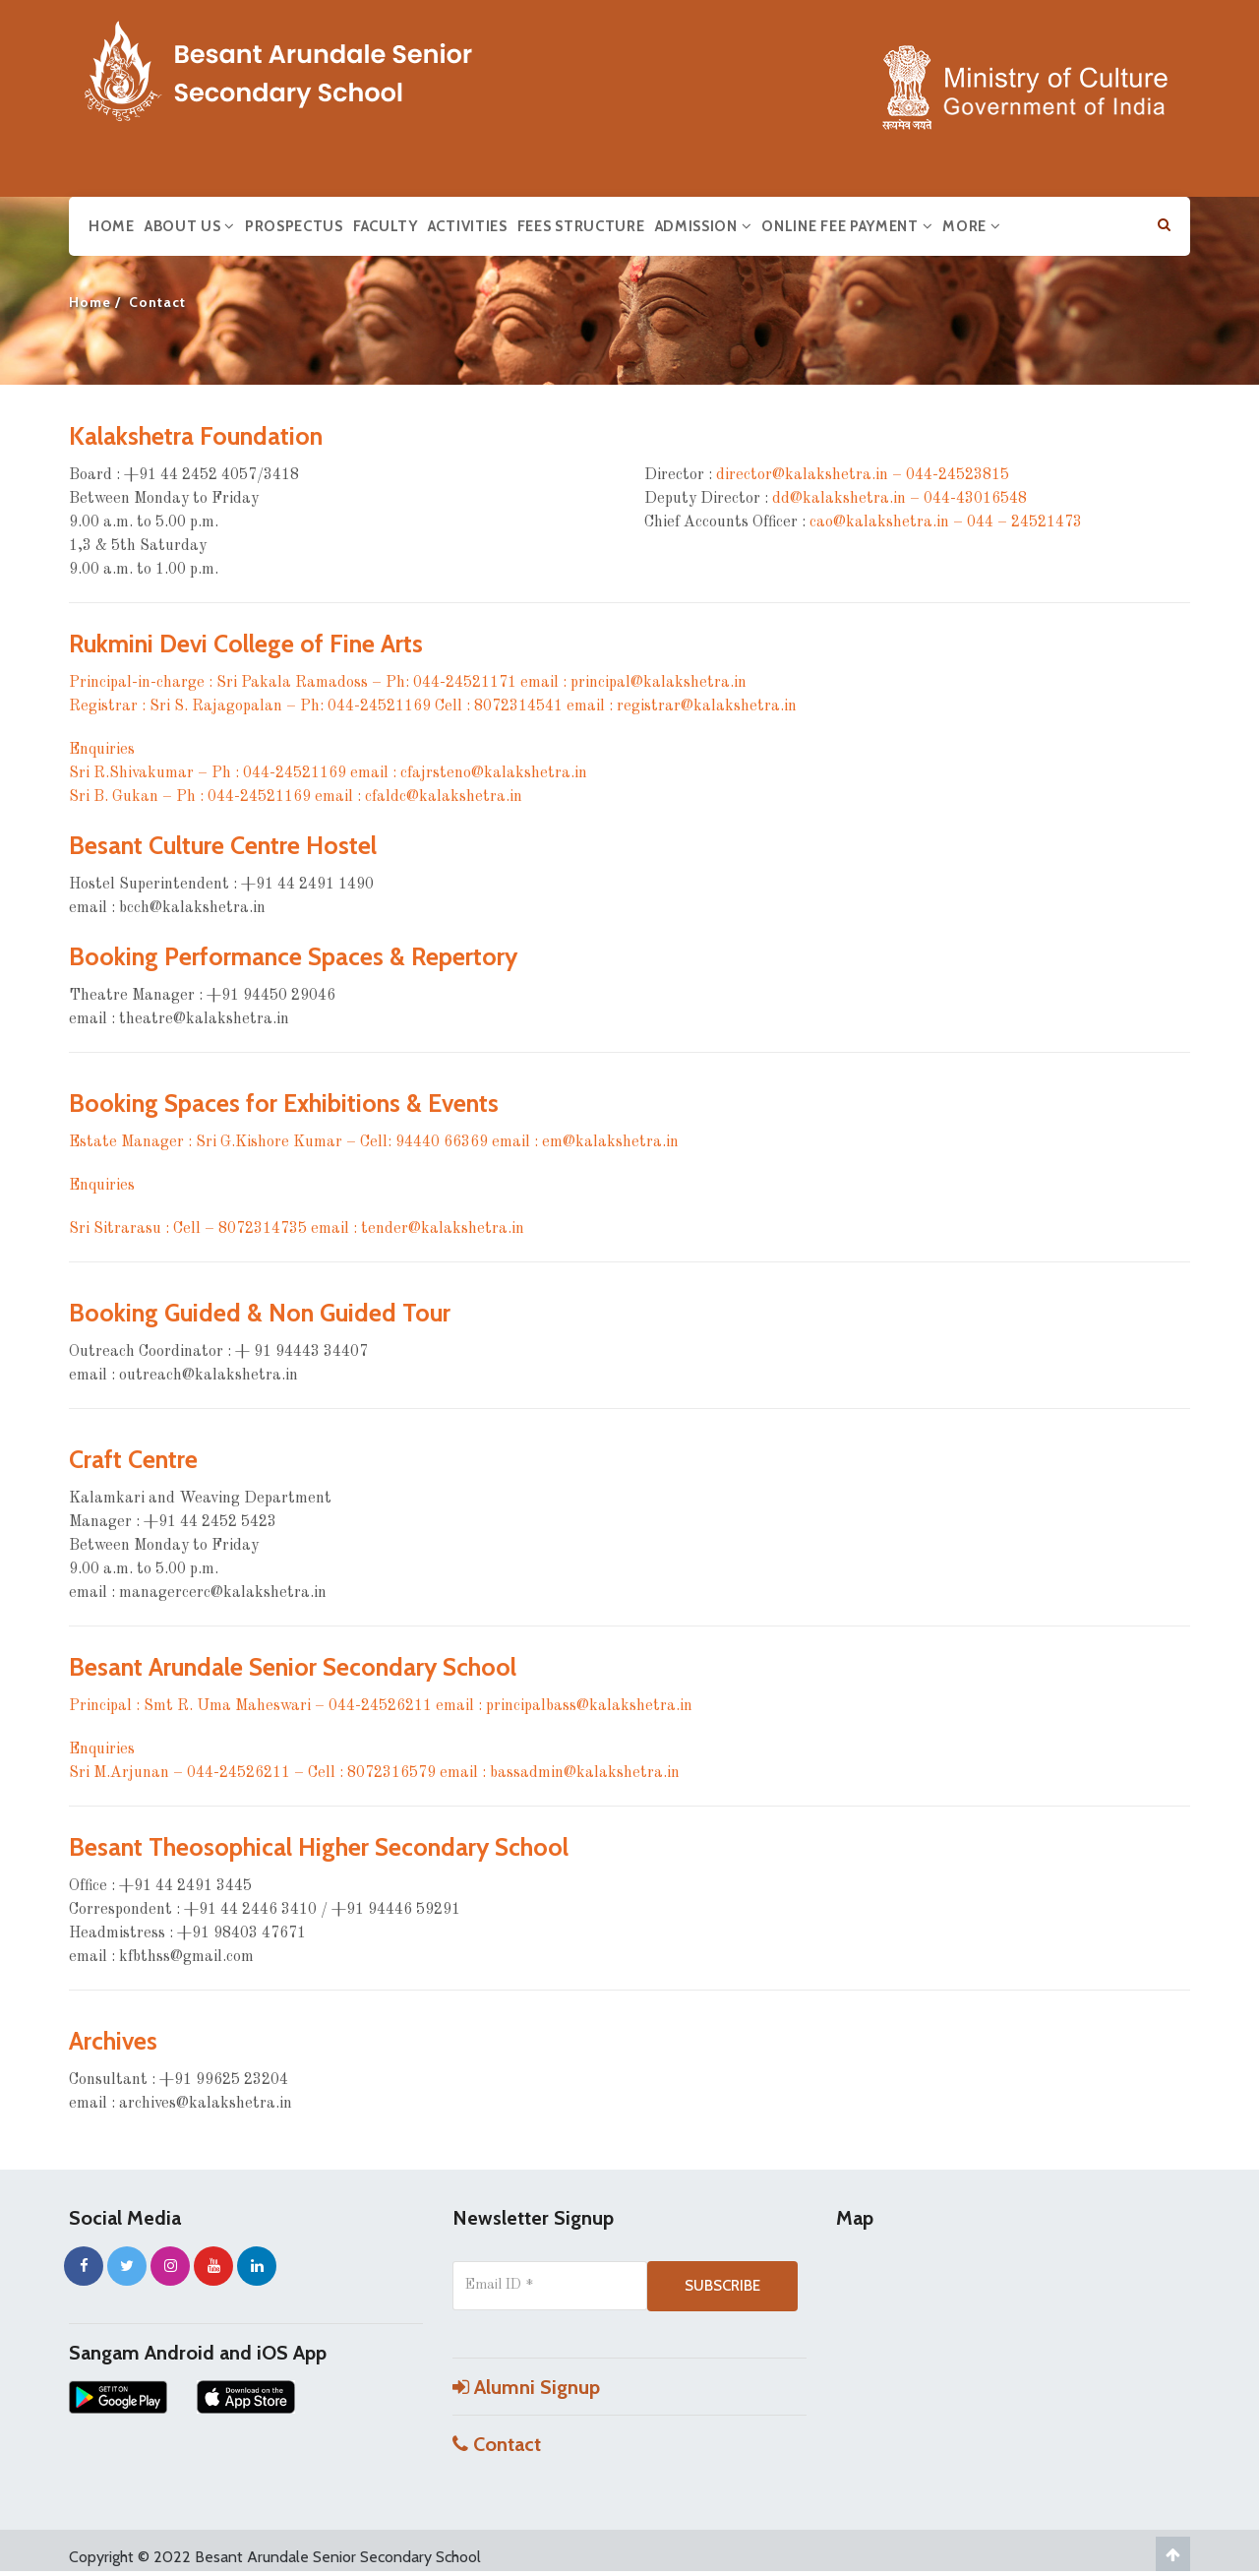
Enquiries (102, 750)
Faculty (385, 226)
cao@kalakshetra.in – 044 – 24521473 (945, 522)
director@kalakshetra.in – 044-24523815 (862, 475)
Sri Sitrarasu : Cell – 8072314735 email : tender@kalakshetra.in (296, 1229)
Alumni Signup (526, 2387)
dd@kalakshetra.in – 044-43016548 (899, 499)
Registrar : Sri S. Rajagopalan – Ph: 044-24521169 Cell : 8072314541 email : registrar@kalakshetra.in (433, 706)
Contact (496, 2444)
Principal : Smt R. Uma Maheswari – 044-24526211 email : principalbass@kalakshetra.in (380, 1706)
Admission (703, 226)
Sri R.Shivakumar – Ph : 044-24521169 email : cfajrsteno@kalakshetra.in (328, 773)
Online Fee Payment (846, 226)
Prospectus (294, 226)
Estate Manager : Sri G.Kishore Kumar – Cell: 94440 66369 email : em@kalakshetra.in (374, 1142)
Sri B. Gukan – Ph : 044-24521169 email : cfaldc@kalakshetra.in (295, 797)
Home (112, 226)
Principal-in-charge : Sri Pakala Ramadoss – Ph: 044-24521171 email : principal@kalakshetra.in (408, 683)
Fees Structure (581, 226)
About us (190, 226)
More (971, 226)
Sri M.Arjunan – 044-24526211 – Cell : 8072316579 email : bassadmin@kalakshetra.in (374, 1773)
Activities (468, 226)
